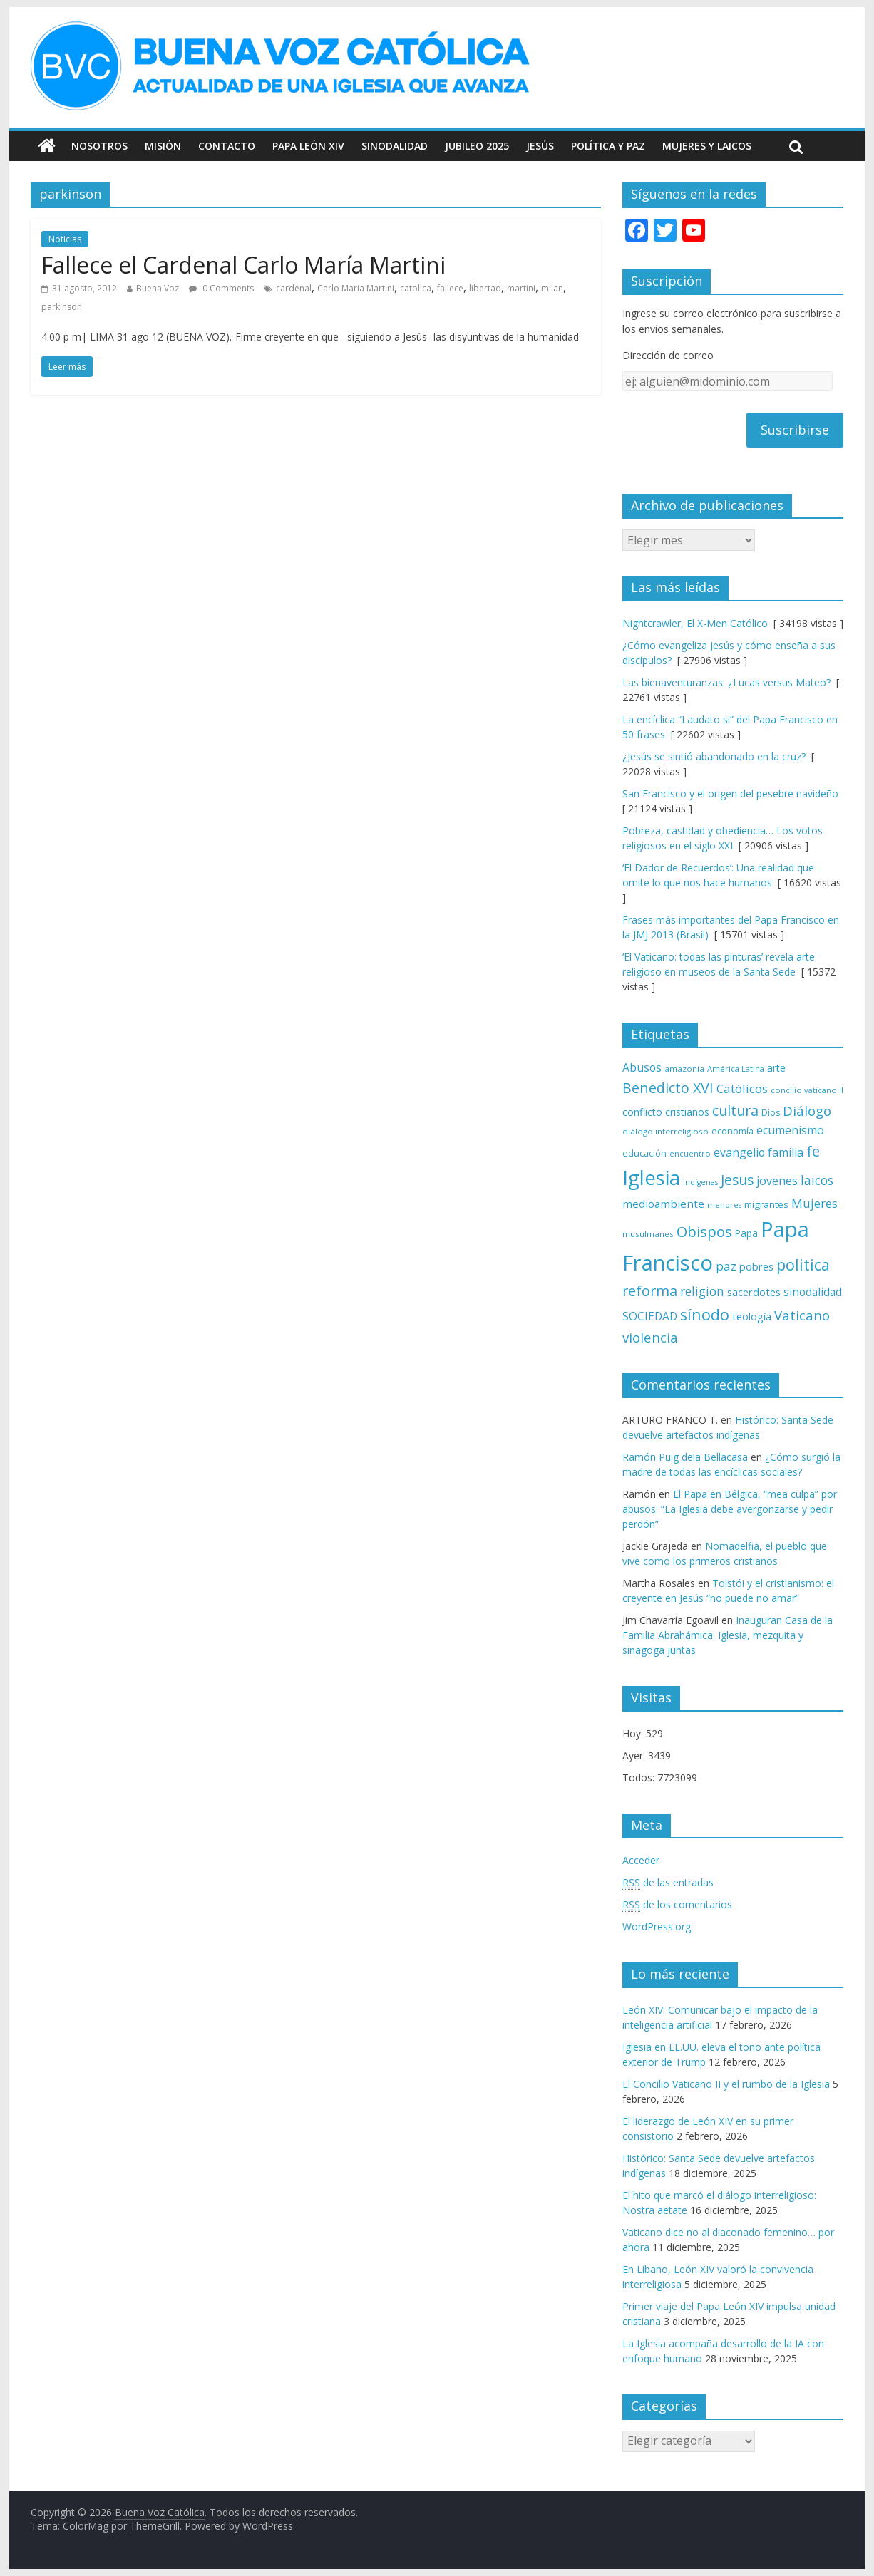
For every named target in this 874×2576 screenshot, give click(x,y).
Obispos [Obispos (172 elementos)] (704, 1231)
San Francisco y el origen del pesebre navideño (730, 793)
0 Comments (221, 288)
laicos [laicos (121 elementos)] (817, 1180)
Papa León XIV (308, 145)
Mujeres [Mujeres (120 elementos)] (814, 1203)
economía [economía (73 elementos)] (732, 1130)
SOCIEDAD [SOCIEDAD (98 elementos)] (649, 1316)
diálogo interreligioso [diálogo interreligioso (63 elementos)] (665, 1131)
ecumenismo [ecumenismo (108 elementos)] (790, 1130)
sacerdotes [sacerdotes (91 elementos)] (754, 1292)
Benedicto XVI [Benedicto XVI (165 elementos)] (668, 1087)
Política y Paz (608, 145)
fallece (450, 288)
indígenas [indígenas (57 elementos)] (700, 1182)
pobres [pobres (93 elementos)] (756, 1266)
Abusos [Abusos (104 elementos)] (642, 1067)
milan (552, 288)
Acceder (640, 1860)
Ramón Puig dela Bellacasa (685, 1457)
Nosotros (99, 145)
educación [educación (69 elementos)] (644, 1153)
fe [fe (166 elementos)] (813, 1151)
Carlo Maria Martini (355, 288)
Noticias (64, 239)
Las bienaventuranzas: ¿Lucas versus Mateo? (726, 682)
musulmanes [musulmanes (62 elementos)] (648, 1233)
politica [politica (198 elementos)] (803, 1264)
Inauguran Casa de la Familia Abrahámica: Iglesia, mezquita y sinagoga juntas (727, 1635)
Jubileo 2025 (477, 145)
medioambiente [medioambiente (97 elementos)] (663, 1203)
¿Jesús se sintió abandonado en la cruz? (714, 756)
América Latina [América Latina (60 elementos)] (735, 1068)
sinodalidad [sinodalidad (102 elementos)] (812, 1292)
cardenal (294, 288)
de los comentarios (677, 1905)
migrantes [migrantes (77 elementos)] (766, 1204)
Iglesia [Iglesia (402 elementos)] (651, 1177)
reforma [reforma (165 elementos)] (649, 1290)
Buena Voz (157, 288)
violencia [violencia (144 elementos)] (650, 1337)
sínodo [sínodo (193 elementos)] (704, 1314)
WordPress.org (656, 1926)
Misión (163, 145)
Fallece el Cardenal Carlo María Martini (243, 264)
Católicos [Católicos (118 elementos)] (742, 1088)
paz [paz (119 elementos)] (726, 1266)
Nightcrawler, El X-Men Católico (695, 623)
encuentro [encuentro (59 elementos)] (690, 1153)
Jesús (540, 145)
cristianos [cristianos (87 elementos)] (687, 1112)
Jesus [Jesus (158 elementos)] (737, 1179)
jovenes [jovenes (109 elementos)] (777, 1181)
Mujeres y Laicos (706, 145)
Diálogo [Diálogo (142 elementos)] (807, 1110)
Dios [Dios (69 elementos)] (770, 1113)
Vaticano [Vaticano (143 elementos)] (802, 1315)
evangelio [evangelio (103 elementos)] (739, 1152)
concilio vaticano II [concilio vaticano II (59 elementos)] (807, 1090)
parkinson (61, 307)
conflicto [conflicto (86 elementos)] (642, 1112)
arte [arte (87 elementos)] (776, 1068)
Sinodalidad (394, 145)
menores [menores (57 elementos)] (724, 1205)
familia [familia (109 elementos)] (785, 1152)
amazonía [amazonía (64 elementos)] (684, 1068)
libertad (485, 288)
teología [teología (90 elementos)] (751, 1316)
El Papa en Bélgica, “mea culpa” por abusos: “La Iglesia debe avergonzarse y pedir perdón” (729, 1509)
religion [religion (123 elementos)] (702, 1291)
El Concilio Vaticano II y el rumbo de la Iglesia (726, 2084)
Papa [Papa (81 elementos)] (746, 1233)
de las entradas (668, 1883)
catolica (415, 288)
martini (521, 288)
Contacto (226, 145)
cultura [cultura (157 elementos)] (735, 1110)
